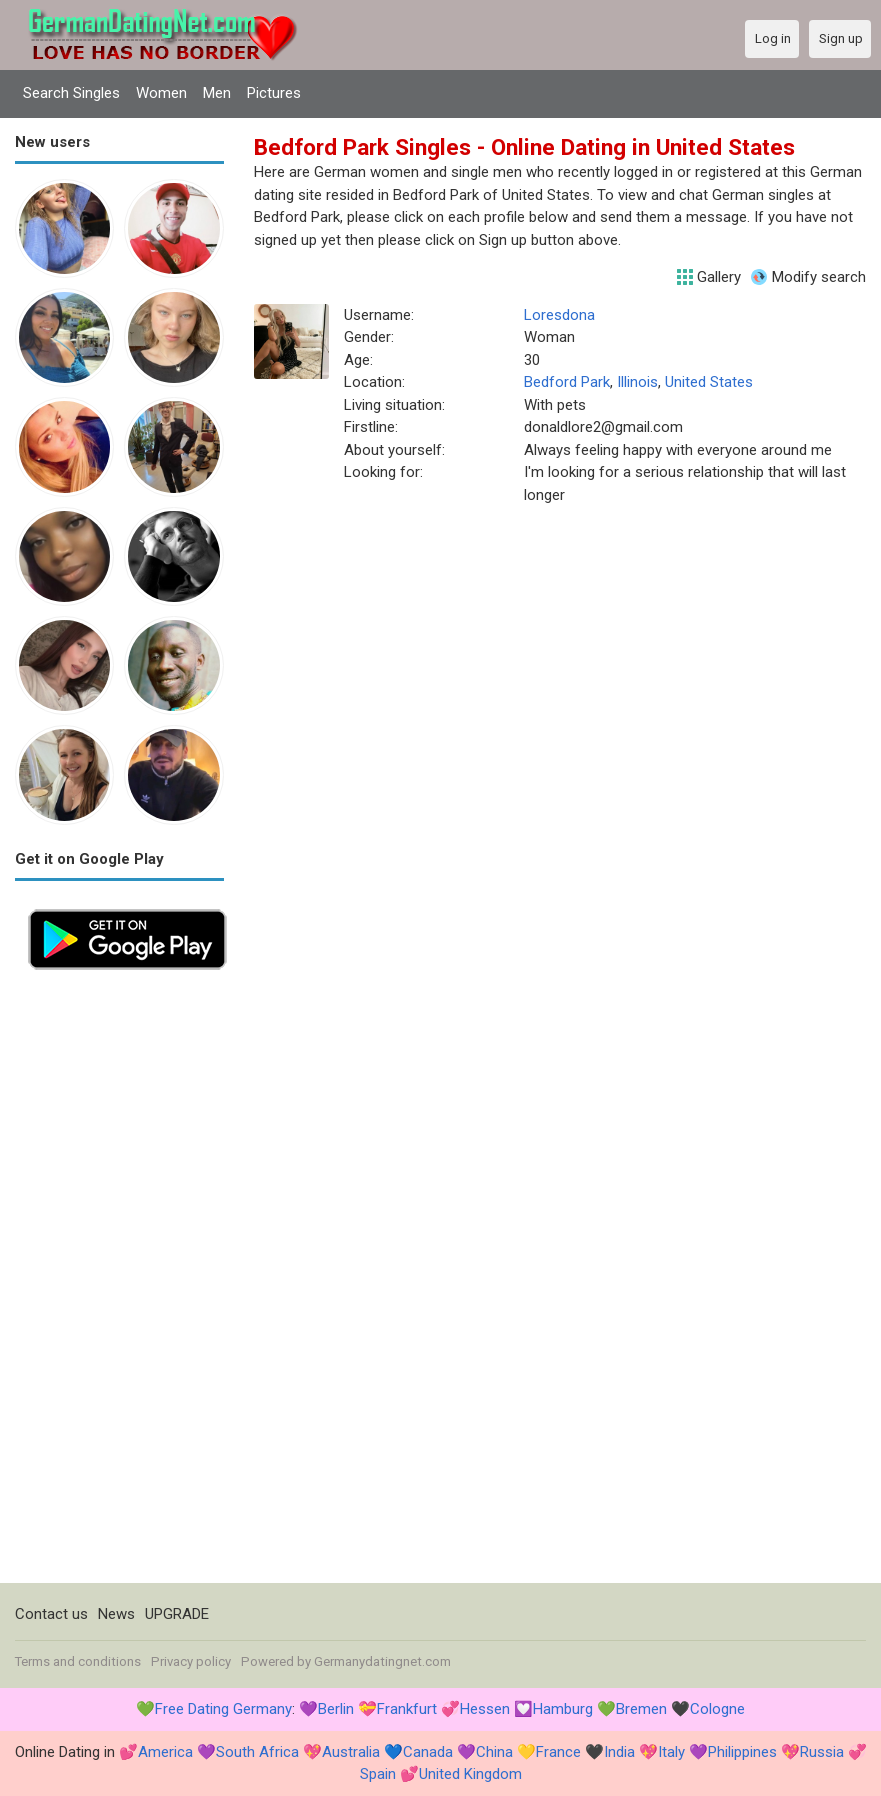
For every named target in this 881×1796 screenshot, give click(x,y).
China (494, 1752)
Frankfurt (407, 1709)
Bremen (641, 1709)
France (558, 1752)
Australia (351, 1752)
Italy (671, 1752)
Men (217, 93)
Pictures (274, 93)
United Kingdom (470, 1774)
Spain (378, 1774)
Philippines (742, 1752)
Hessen (485, 1709)
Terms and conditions (78, 1661)
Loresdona (559, 315)
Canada (428, 1752)
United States (709, 382)
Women (161, 93)
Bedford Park (567, 382)
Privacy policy (191, 1661)
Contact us (51, 1614)
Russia (822, 1752)
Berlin (336, 1709)
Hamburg (563, 1709)
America (165, 1752)
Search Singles (71, 93)
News (116, 1614)
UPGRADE (177, 1614)
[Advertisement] (119, 1283)
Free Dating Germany (223, 1709)
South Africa (257, 1752)
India (619, 1752)
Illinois (637, 382)
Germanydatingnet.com (382, 1661)
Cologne (717, 1709)
